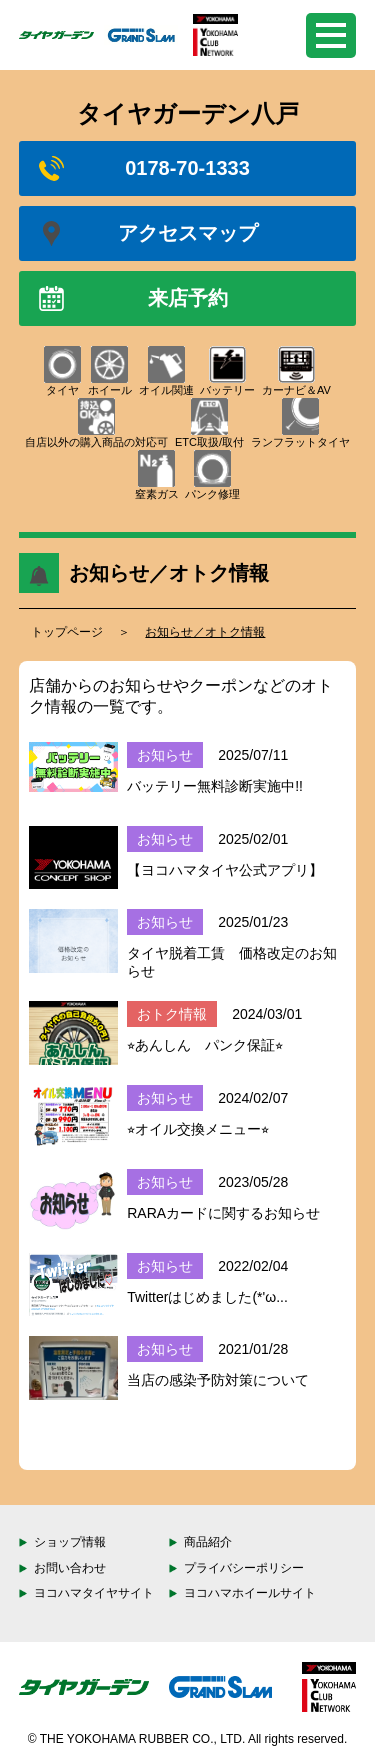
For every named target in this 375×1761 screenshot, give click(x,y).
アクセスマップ (148, 233)
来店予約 (133, 298)
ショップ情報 (70, 1542)
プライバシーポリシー (244, 1568)
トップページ (67, 632)
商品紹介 (208, 1542)
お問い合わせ (70, 1568)
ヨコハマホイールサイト (250, 1593)
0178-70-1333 (144, 168)
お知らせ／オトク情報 (205, 632)
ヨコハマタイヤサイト (94, 1593)
